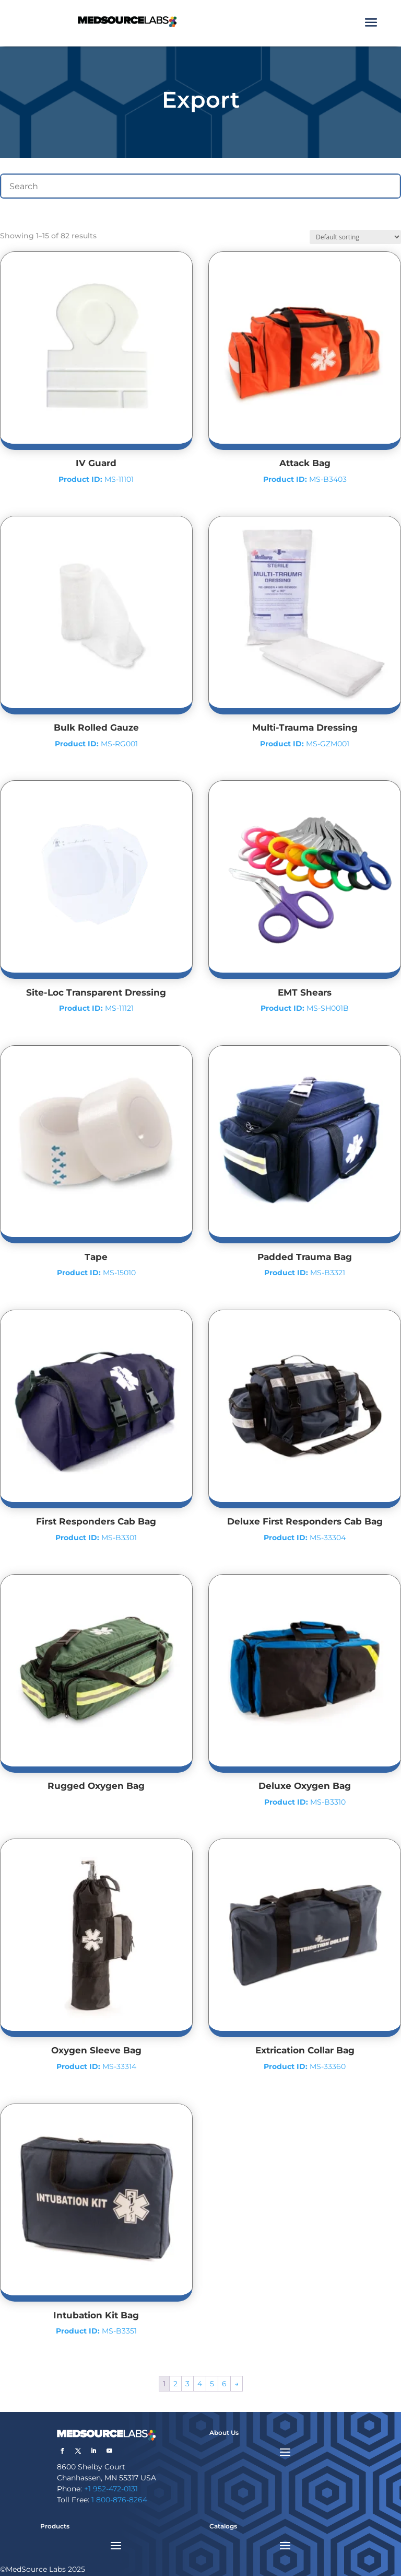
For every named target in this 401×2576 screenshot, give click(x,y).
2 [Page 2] (175, 2383)
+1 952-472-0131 (111, 2488)
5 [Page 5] (212, 2383)
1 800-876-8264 (119, 2499)
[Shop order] (355, 237)
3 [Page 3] (187, 2383)
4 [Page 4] (199, 2383)
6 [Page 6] (224, 2383)
